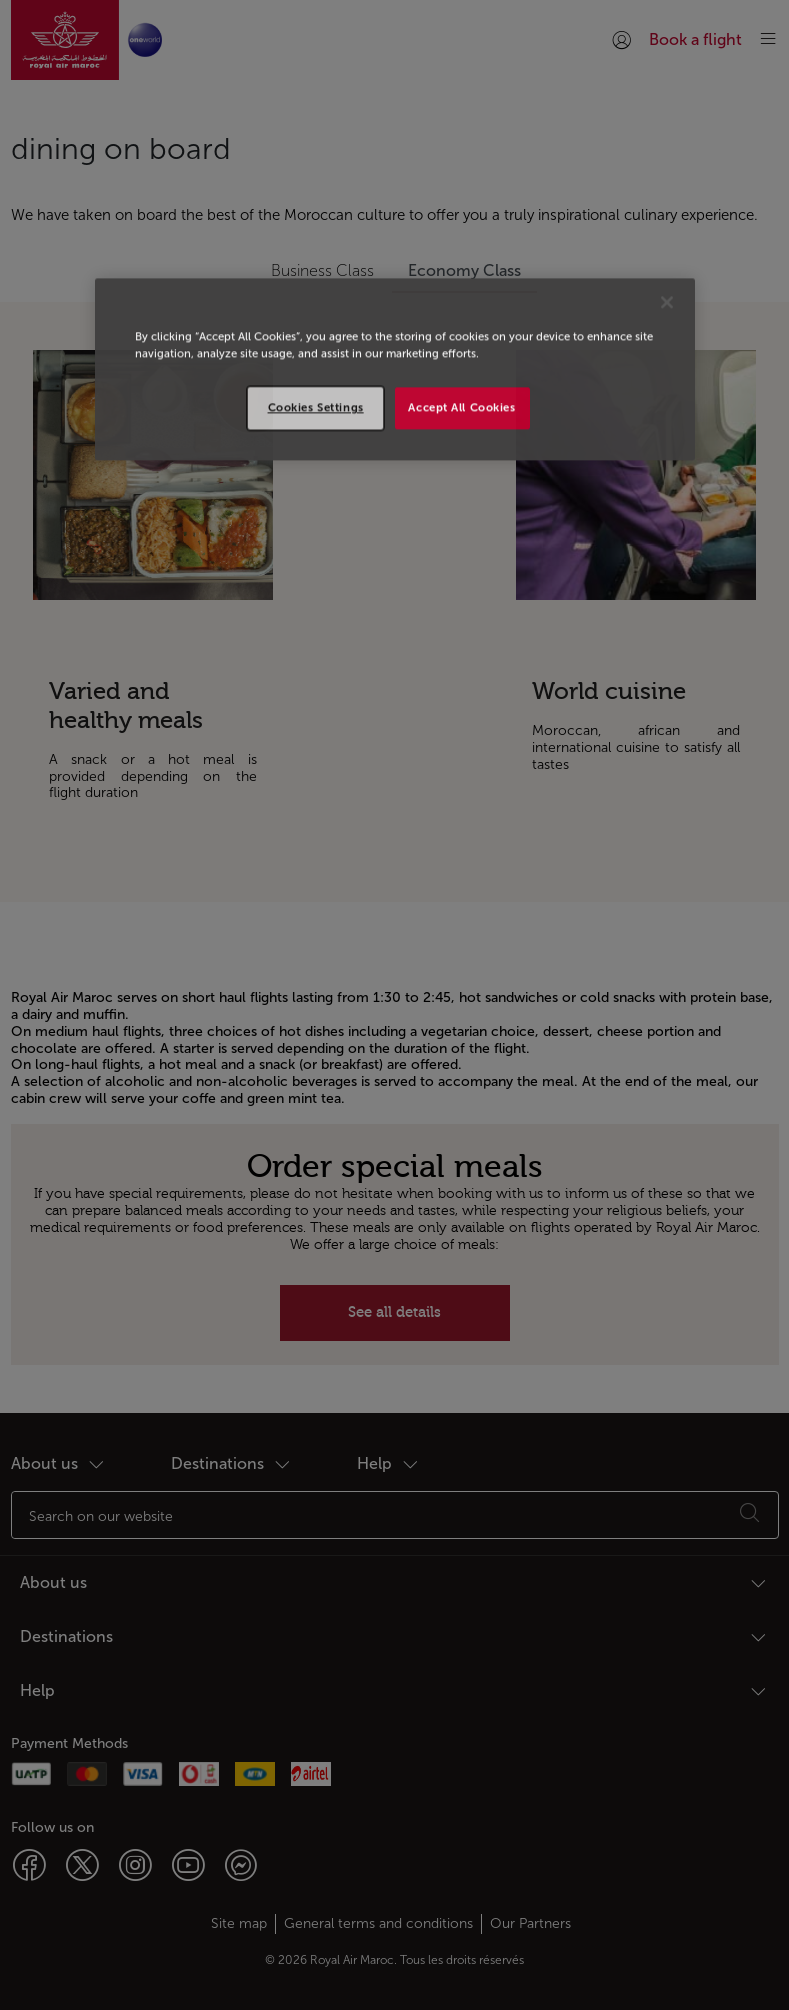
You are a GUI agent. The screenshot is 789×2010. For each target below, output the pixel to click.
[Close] (667, 302)
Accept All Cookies (461, 407)
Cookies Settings (316, 407)
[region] (395, 369)
